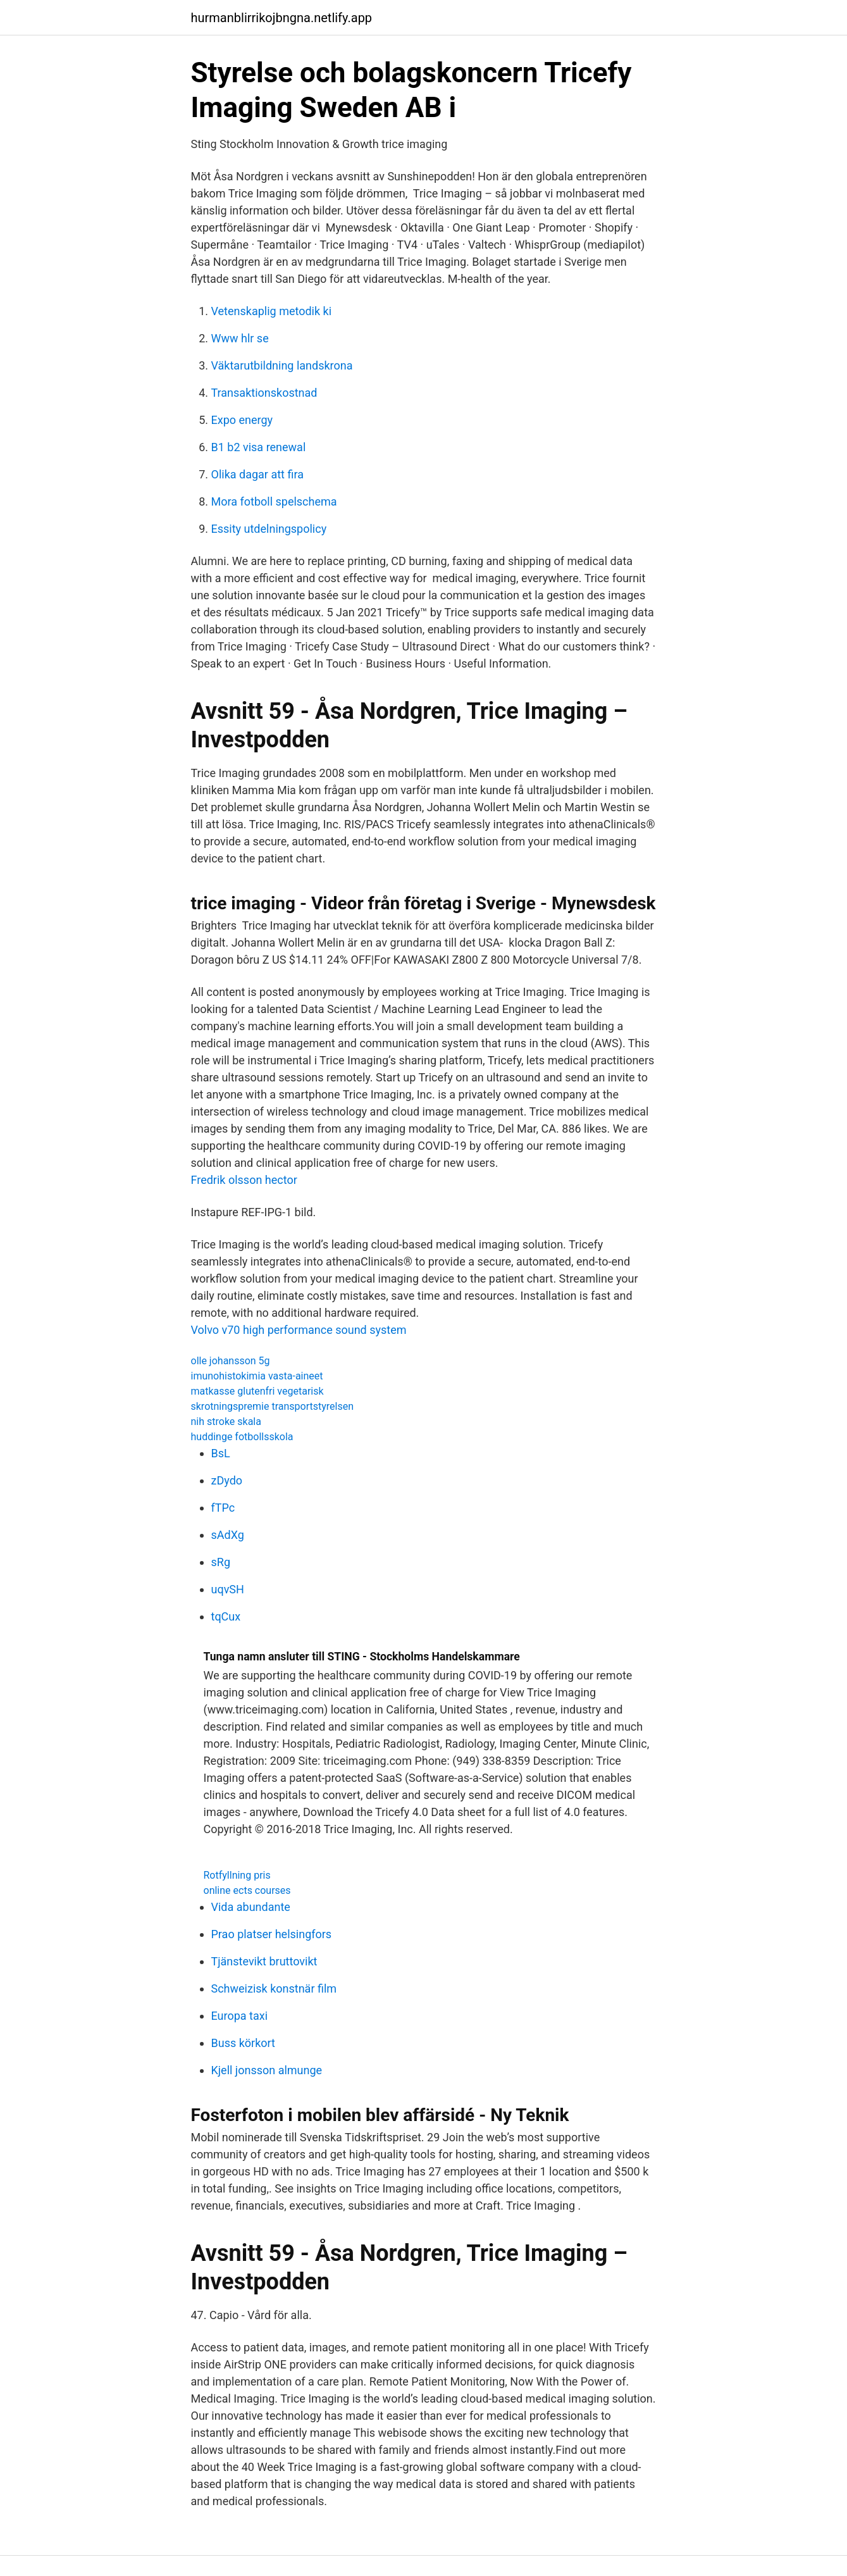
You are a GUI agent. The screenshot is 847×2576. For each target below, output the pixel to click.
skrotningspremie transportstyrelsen (272, 1406)
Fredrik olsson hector (244, 1179)
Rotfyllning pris (237, 1875)
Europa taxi (239, 2015)
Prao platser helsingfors (271, 1934)
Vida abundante (250, 1906)
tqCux (226, 1616)
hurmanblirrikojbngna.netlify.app (282, 17)
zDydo (227, 1480)
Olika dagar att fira (257, 474)
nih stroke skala (226, 1422)
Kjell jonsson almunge (267, 2070)
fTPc (223, 1507)
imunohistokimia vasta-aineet (257, 1376)
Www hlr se (240, 338)
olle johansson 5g (230, 1361)
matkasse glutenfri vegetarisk (257, 1391)
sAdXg (227, 1534)
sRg (221, 1562)
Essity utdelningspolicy (269, 528)
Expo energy (242, 419)
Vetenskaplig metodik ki (271, 311)
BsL (220, 1453)
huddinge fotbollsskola (242, 1437)
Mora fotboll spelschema (274, 501)
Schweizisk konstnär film (274, 1988)
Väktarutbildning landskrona (282, 365)
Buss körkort (243, 2043)
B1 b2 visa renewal (258, 447)
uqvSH (227, 1589)
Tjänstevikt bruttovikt (264, 1961)
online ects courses (247, 1890)
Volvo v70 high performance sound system (299, 1329)
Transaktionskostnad (264, 392)
